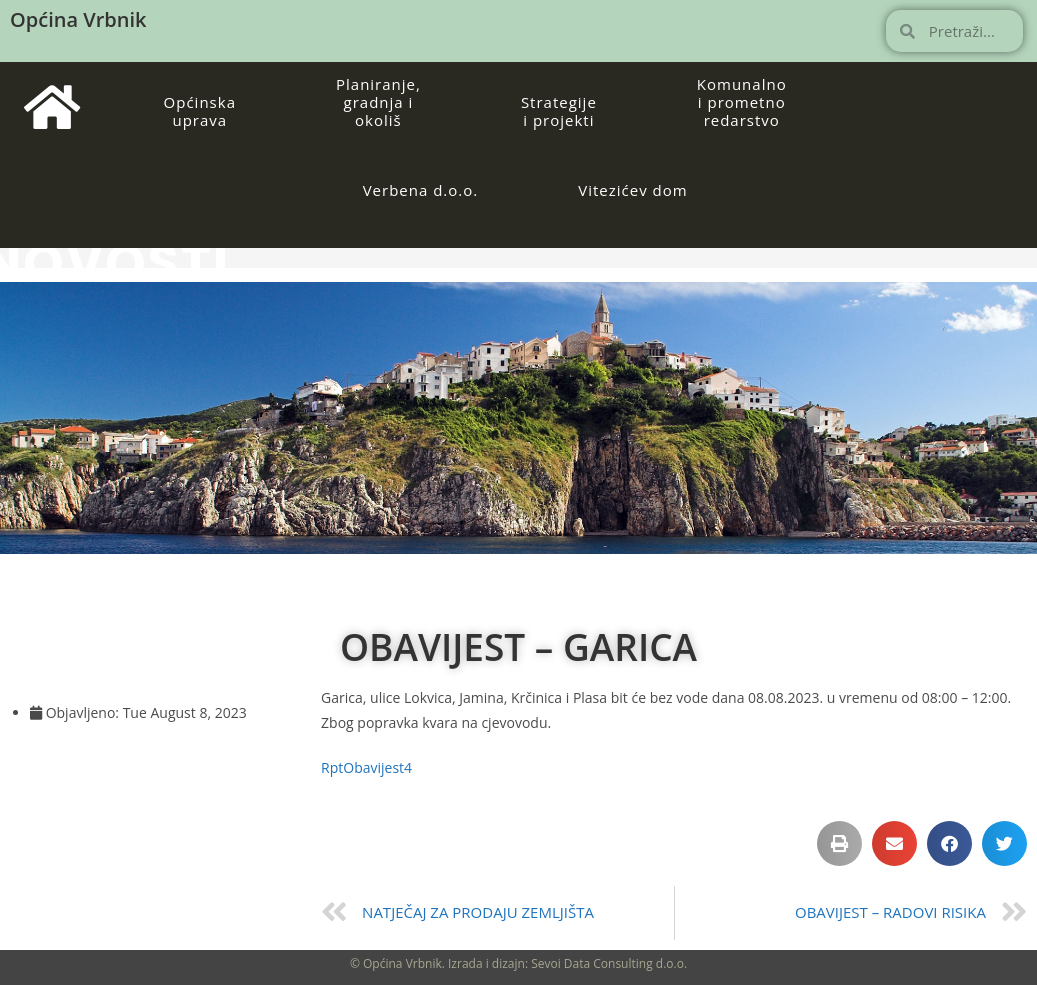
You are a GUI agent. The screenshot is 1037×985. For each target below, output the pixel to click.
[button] (839, 843)
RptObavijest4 (366, 767)
